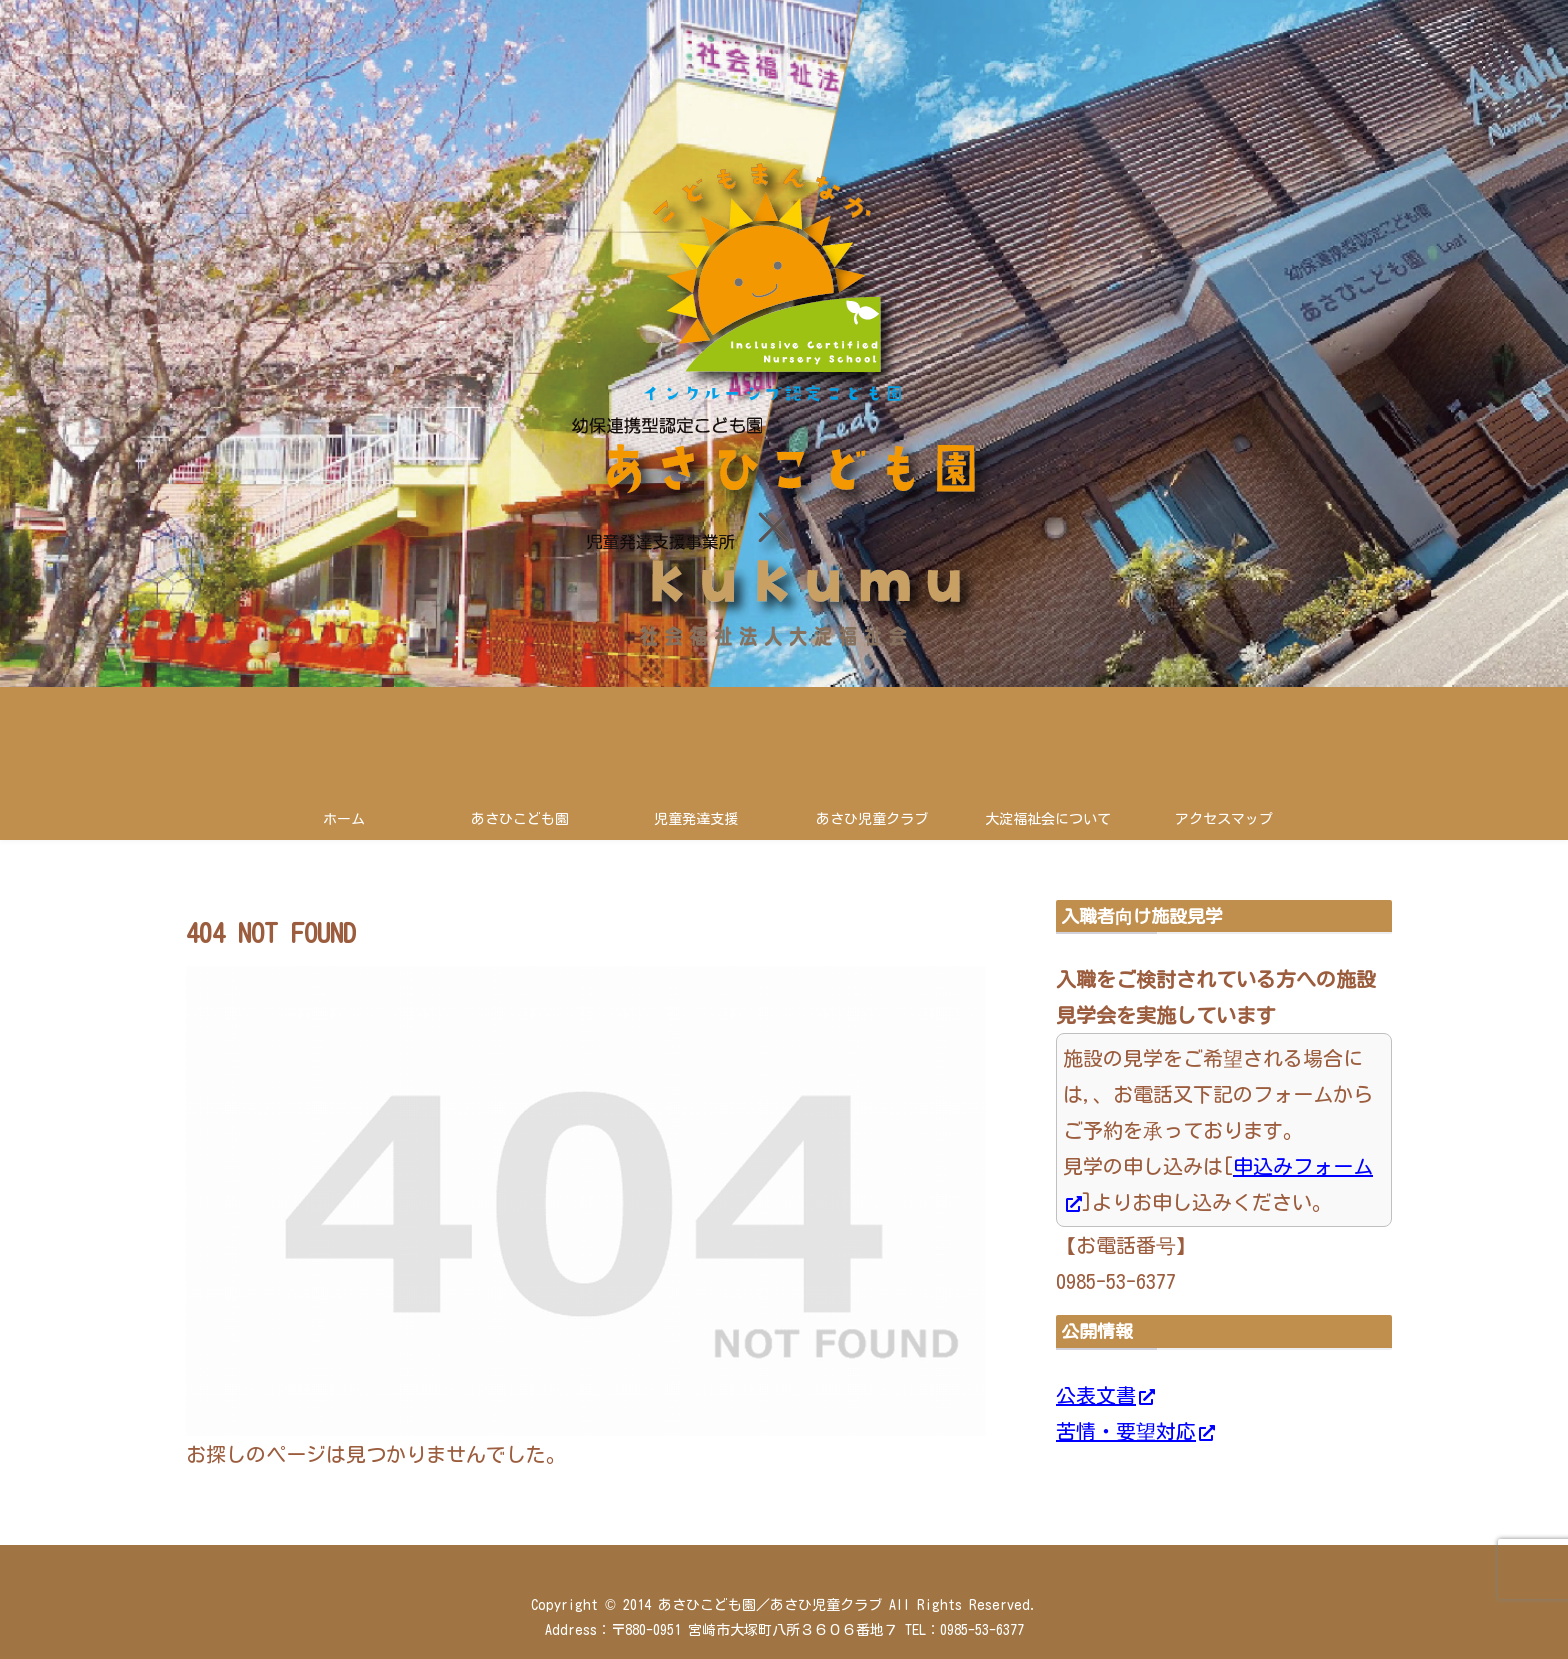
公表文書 (1105, 1395)
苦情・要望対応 (1135, 1431)
